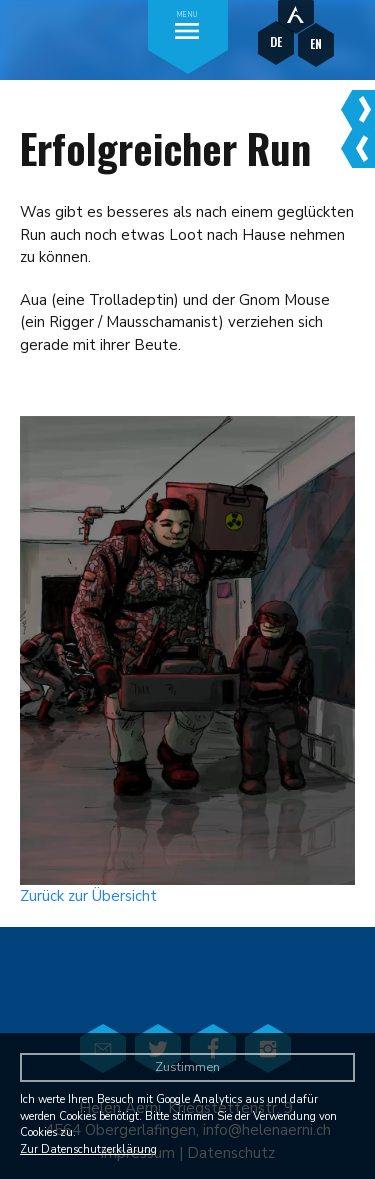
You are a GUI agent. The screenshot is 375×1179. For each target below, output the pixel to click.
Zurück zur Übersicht (88, 896)
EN (316, 43)
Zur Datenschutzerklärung (88, 1149)
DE (276, 41)
